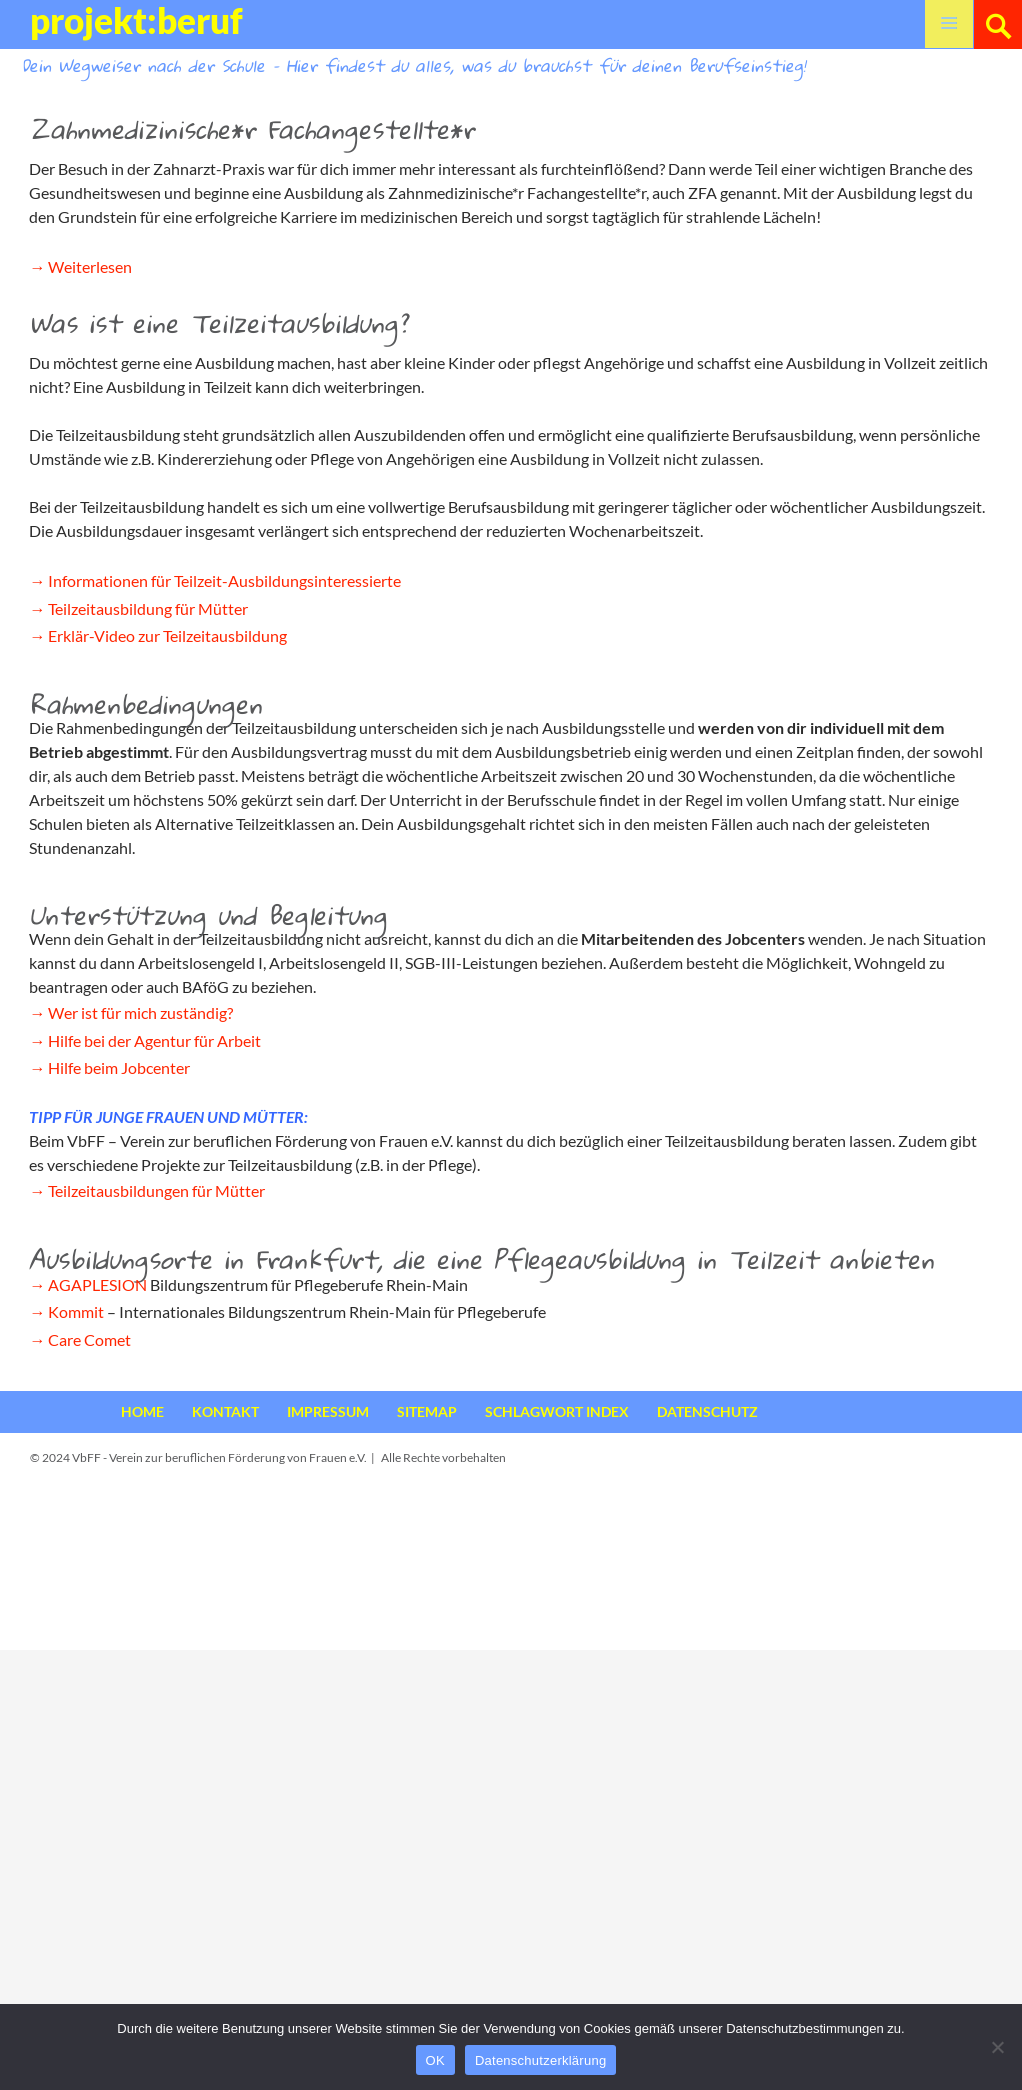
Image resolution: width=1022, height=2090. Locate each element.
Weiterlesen (90, 266)
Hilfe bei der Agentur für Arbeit (154, 1040)
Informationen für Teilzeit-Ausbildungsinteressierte (224, 580)
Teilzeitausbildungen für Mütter (156, 1190)
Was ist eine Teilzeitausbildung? (218, 323)
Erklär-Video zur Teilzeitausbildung (167, 635)
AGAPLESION (97, 1284)
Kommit (76, 1311)
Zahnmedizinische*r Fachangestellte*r (251, 129)
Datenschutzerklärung (540, 2060)
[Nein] (997, 2047)
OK (435, 2060)
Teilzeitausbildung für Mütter (148, 608)
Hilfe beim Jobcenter (119, 1067)
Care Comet (89, 1339)
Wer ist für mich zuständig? (140, 1012)
